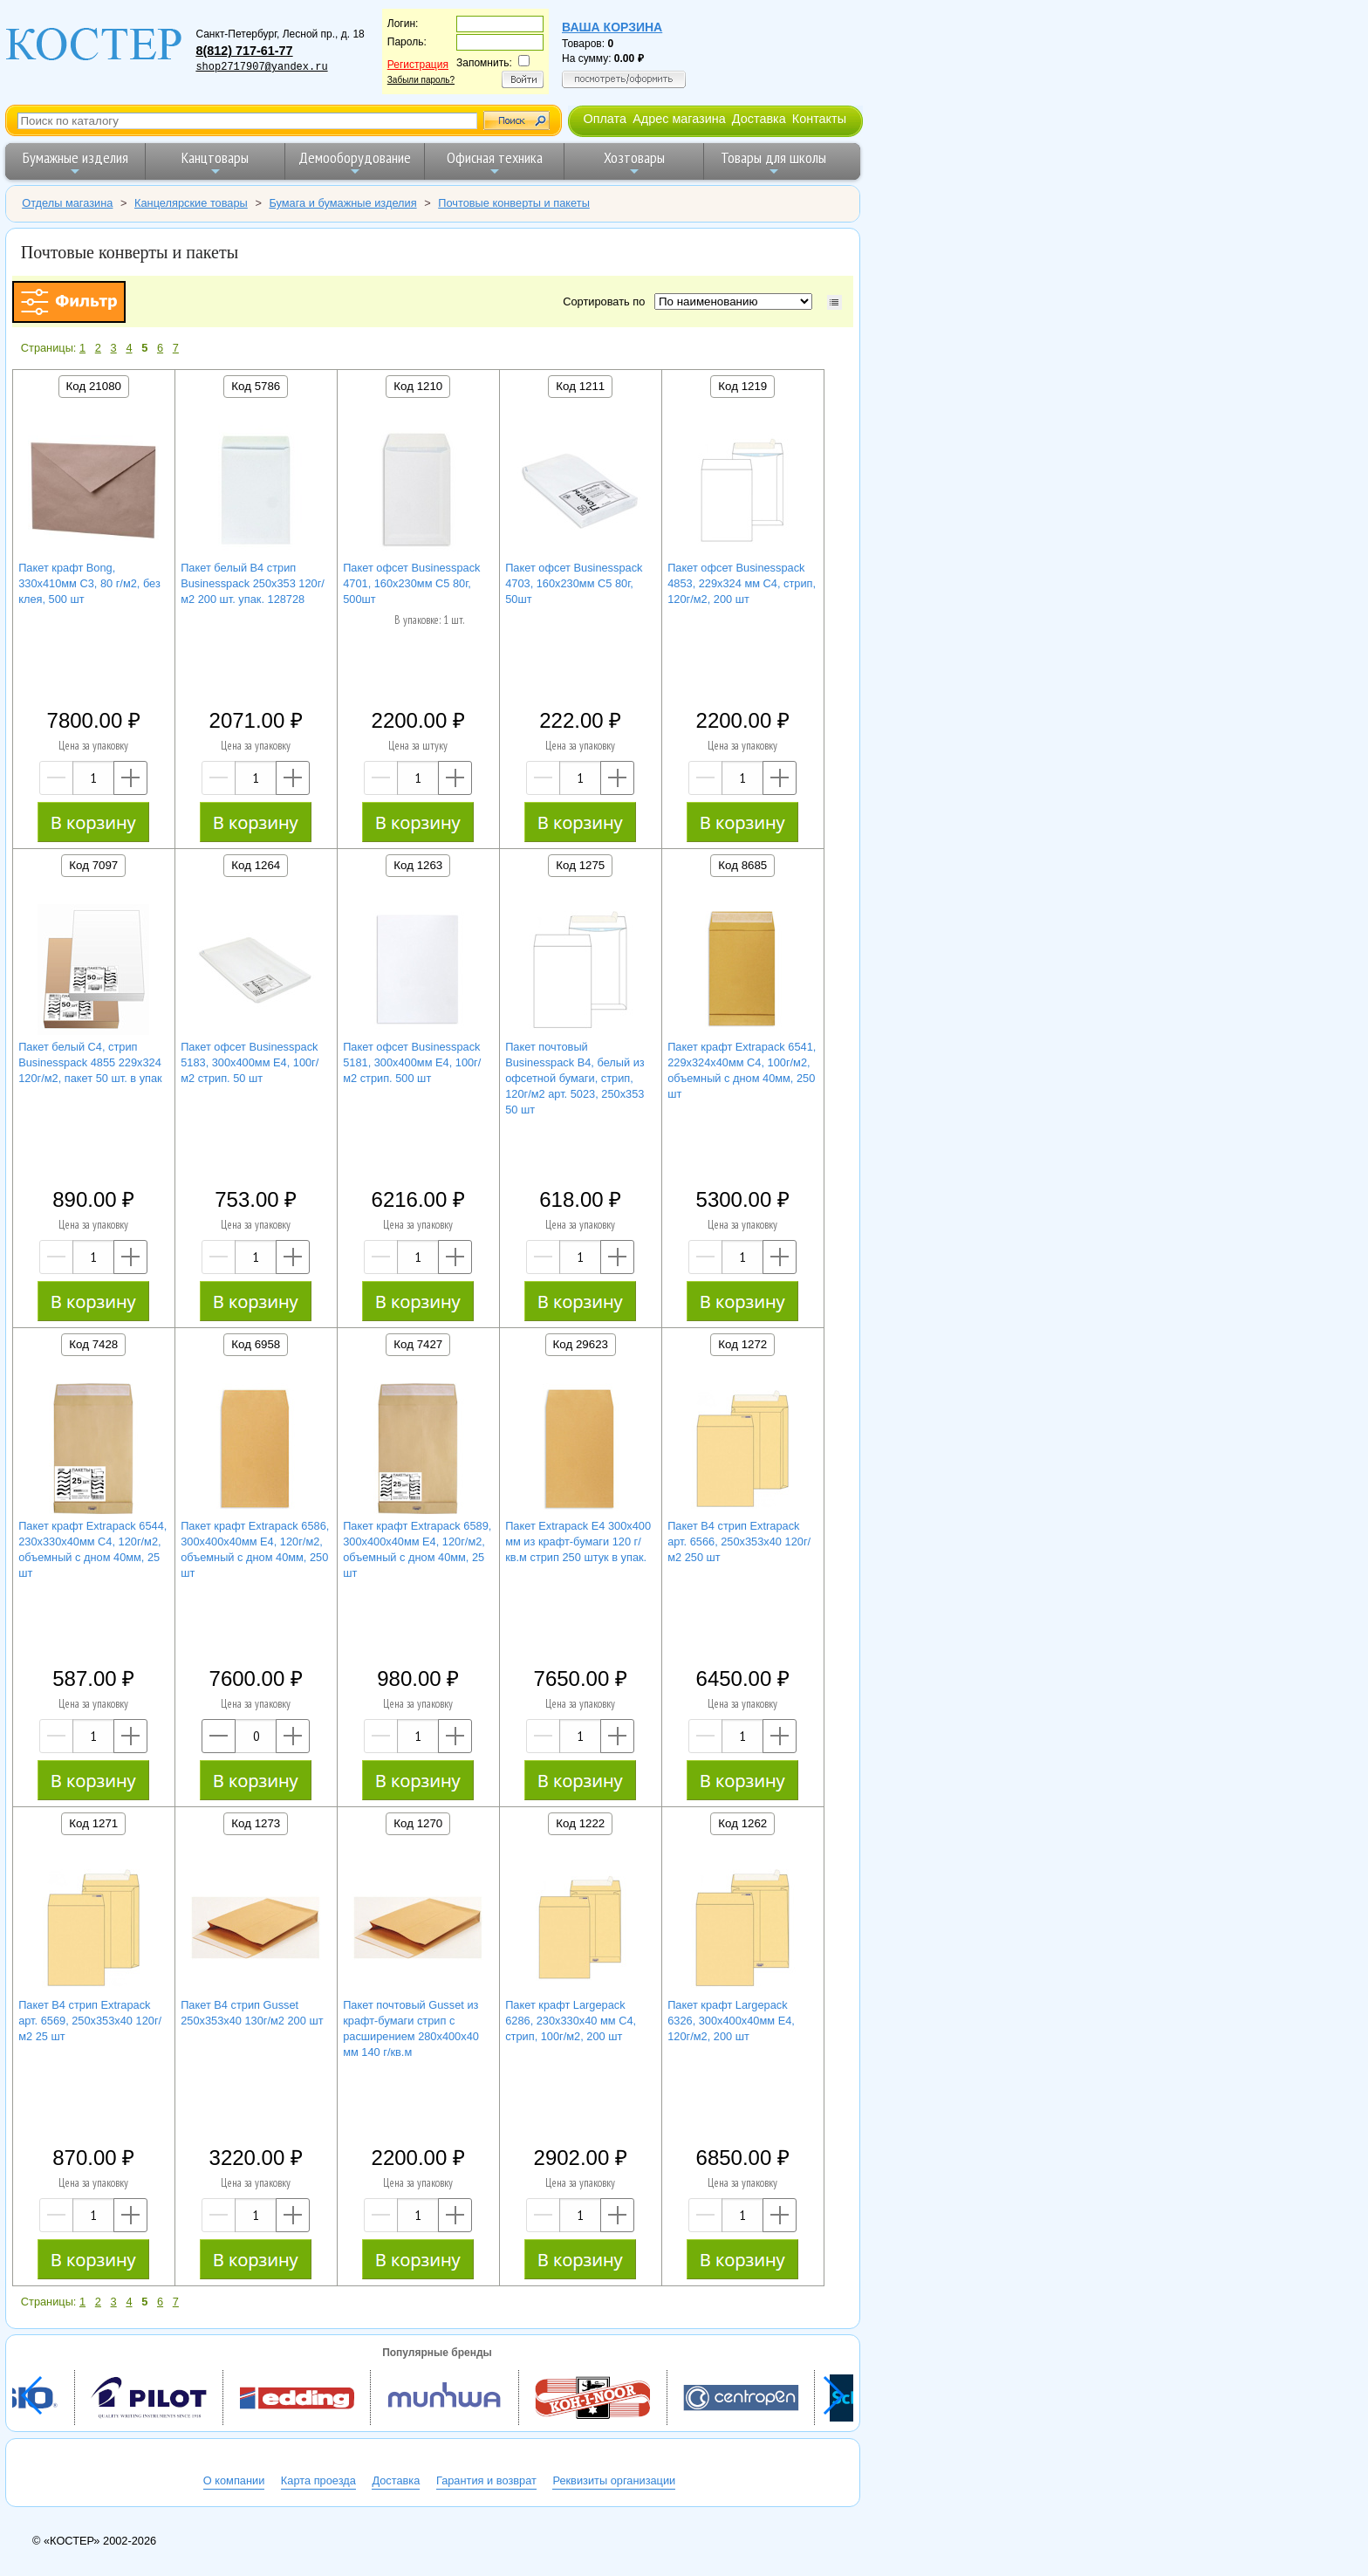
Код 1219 (742, 386)
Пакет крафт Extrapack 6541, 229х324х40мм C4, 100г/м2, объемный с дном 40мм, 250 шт (741, 1070)
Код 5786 (255, 386)
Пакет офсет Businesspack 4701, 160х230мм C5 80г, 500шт (411, 583)
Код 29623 (580, 1344)
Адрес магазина (679, 119)
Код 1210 (417, 386)
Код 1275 (580, 865)
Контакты (819, 119)
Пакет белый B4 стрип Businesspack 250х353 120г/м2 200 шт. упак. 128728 (253, 583)
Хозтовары (634, 162)
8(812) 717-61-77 (243, 51)
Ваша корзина (612, 27)
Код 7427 (417, 1344)
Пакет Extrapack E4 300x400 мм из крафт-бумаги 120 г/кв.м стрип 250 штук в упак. (578, 1541)
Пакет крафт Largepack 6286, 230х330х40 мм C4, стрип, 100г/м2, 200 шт (570, 2020)
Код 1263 (417, 865)
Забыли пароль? (421, 80)
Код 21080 (93, 386)
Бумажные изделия (75, 162)
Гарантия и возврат (486, 2480)
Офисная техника (495, 162)
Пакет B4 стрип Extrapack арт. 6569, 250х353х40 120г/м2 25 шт (89, 2020)
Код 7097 (93, 865)
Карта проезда (318, 2480)
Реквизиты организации (613, 2480)
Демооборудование (354, 162)
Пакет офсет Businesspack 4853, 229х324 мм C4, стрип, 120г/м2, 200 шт (741, 583)
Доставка (759, 119)
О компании (234, 2480)
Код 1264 (255, 865)
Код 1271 (93, 1823)
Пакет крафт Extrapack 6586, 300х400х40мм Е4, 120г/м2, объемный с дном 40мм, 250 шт (255, 1549)
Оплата (604, 119)
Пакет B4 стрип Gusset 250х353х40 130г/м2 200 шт (252, 2012)
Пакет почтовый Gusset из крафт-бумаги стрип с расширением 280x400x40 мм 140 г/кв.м (411, 2028)
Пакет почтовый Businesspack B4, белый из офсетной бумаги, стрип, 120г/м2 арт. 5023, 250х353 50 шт (575, 1078)
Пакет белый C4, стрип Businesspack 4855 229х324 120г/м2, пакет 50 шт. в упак (90, 1062)
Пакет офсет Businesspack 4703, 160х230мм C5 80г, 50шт (573, 583)
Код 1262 (742, 1823)
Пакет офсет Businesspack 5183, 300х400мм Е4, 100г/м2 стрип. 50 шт (249, 1062)
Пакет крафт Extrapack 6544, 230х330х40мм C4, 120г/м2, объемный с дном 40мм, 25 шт (92, 1549)
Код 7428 (93, 1344)
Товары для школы (773, 162)
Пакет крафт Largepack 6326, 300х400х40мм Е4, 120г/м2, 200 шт (731, 2020)
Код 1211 (580, 386)
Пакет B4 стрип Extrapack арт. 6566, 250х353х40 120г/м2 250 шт (739, 1541)
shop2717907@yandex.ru (261, 67)
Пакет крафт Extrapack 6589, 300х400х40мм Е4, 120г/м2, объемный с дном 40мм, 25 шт (417, 1549)
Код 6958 (255, 1344)
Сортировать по (607, 301)
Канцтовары (215, 162)
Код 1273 (255, 1823)
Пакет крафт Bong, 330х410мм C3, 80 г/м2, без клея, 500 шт (89, 583)
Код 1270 (417, 1823)
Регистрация (417, 64)
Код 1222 (580, 1823)
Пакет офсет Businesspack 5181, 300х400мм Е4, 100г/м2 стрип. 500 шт (412, 1062)
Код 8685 (742, 865)
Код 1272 (742, 1344)
